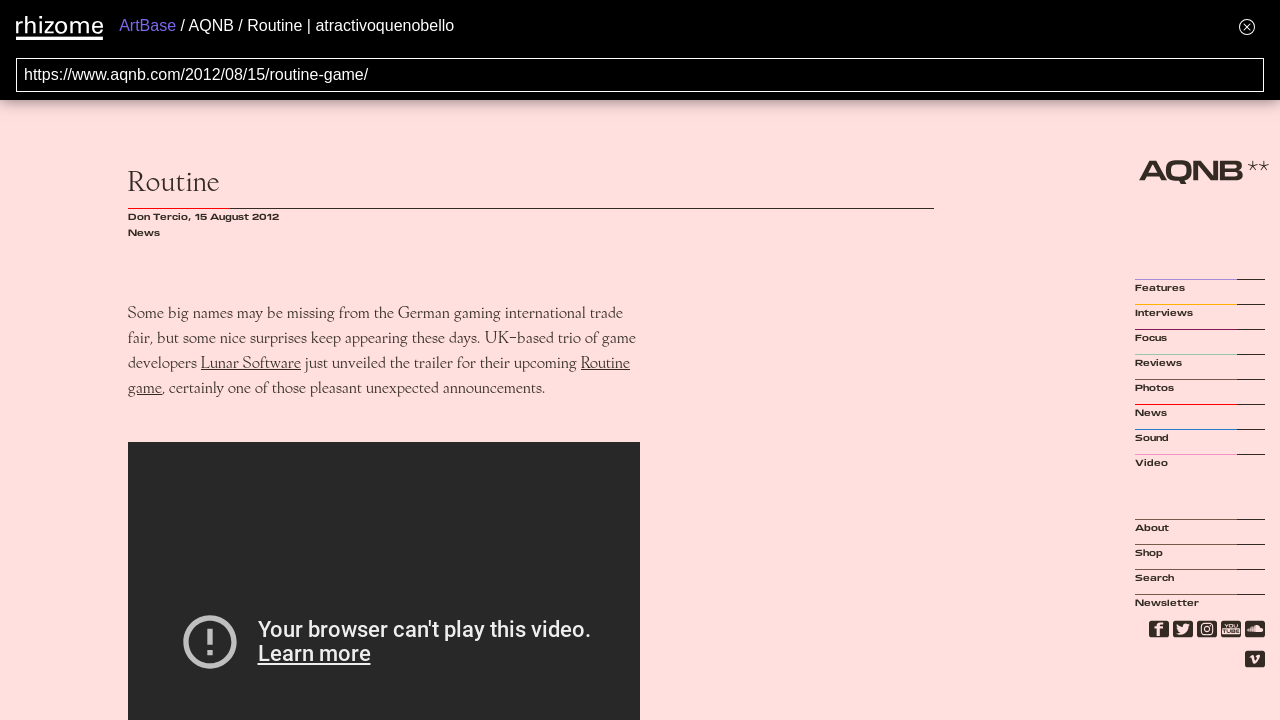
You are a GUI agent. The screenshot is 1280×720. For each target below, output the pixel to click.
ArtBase (147, 25)
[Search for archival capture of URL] (640, 75)
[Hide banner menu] (1247, 26)
